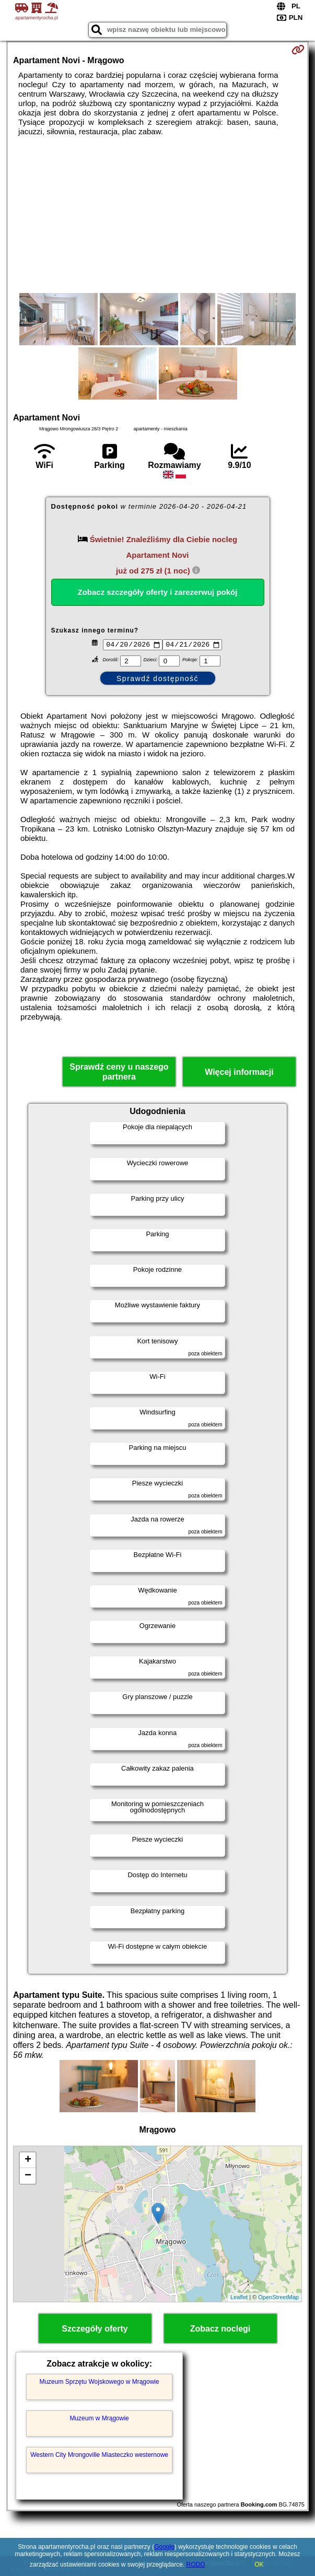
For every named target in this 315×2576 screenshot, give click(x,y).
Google (164, 2546)
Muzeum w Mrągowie (99, 2419)
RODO (195, 2564)
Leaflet (239, 2299)
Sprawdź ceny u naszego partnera (118, 1073)
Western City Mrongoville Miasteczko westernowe (99, 2456)
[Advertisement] (157, 215)
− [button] (28, 2177)
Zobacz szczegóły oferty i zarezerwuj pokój (158, 592)
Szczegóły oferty (94, 2329)
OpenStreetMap (278, 2299)
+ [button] (28, 2161)
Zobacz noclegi (220, 2329)
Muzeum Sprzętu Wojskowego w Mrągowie (99, 2382)
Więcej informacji (239, 1073)
